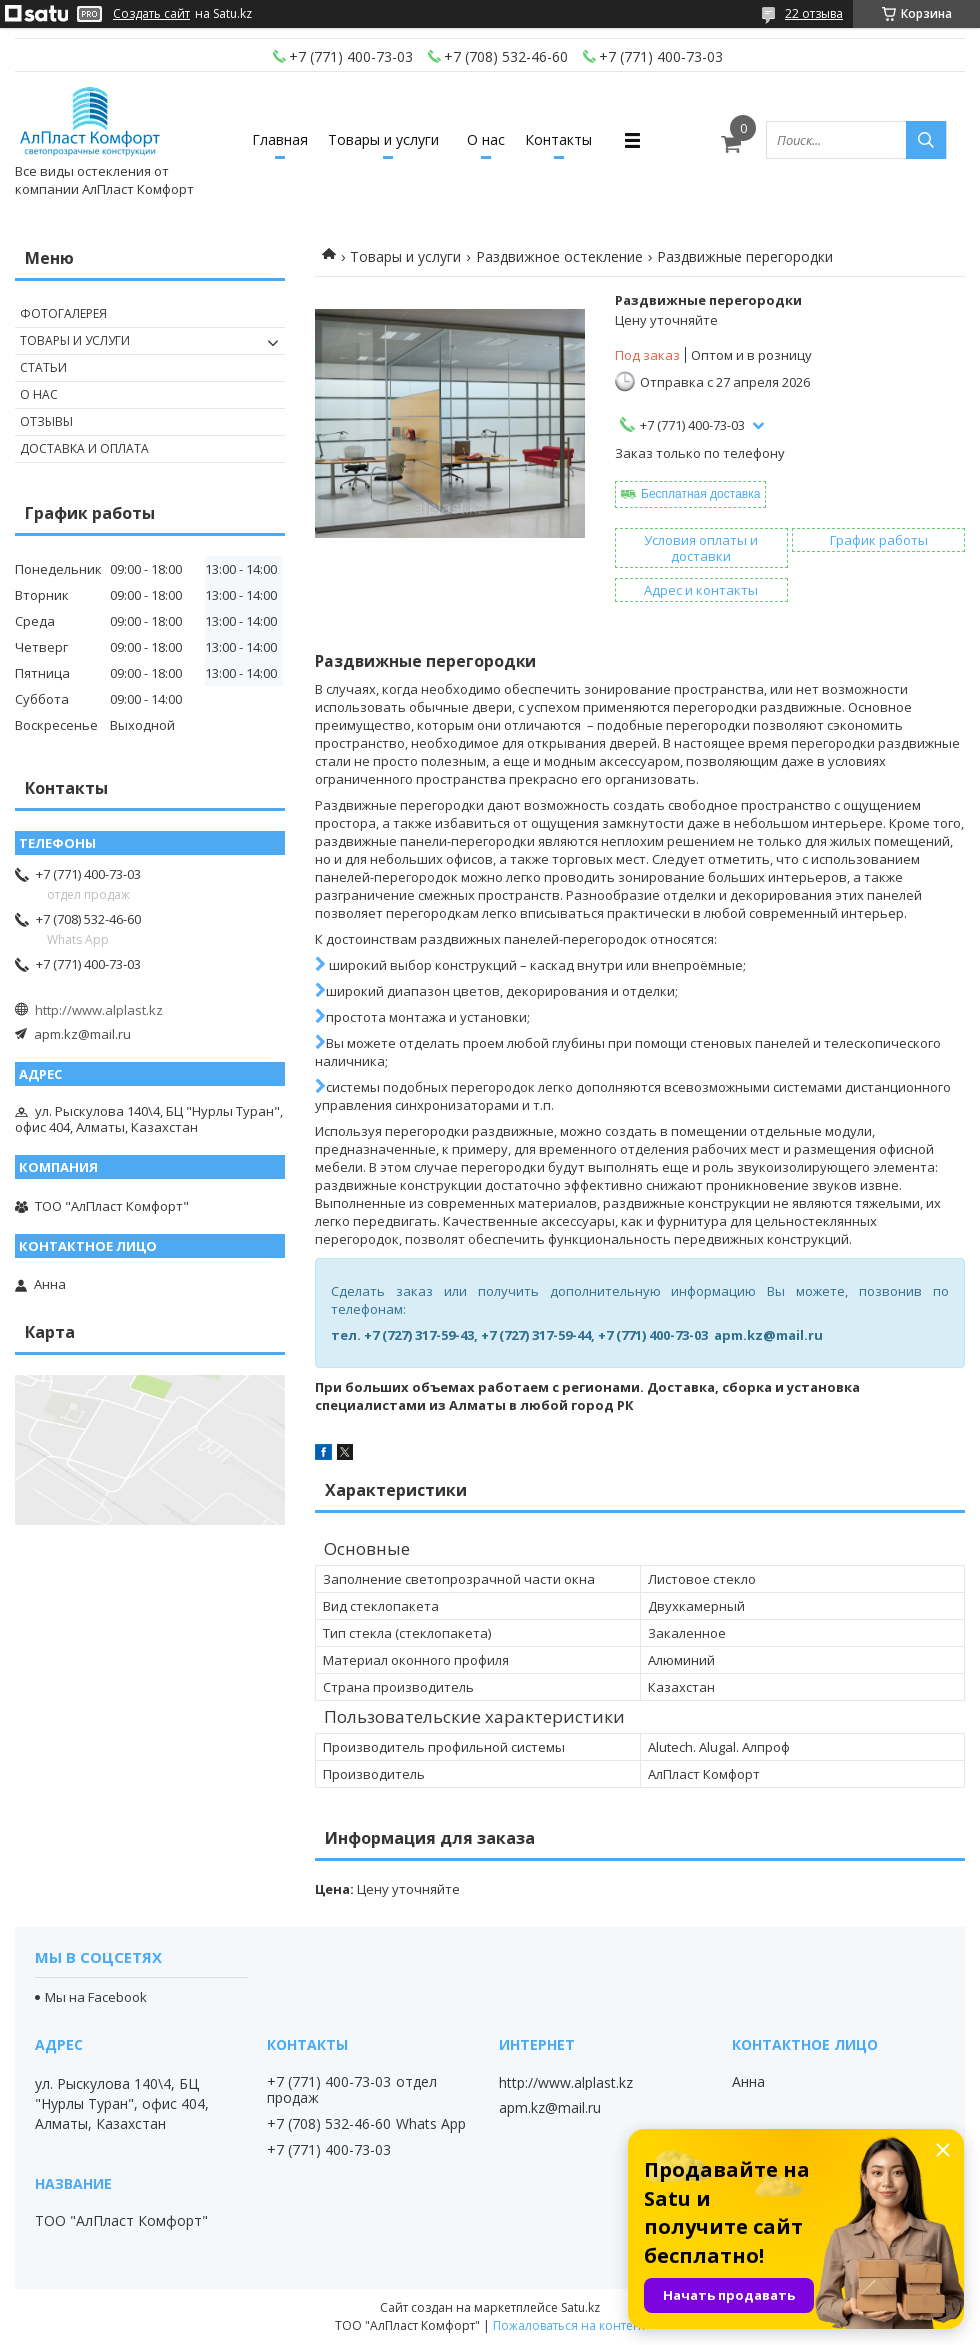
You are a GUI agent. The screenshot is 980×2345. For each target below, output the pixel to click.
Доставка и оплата (84, 448)
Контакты (558, 139)
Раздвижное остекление (559, 256)
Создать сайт (151, 14)
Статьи (43, 367)
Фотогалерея (63, 313)
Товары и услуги (383, 139)
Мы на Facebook (96, 1997)
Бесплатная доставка (700, 494)
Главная (280, 139)
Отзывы (46, 421)
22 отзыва (814, 13)
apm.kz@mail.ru (82, 1034)
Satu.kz (580, 2307)
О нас (486, 139)
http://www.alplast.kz (99, 1010)
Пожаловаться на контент (569, 2325)
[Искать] (926, 140)
